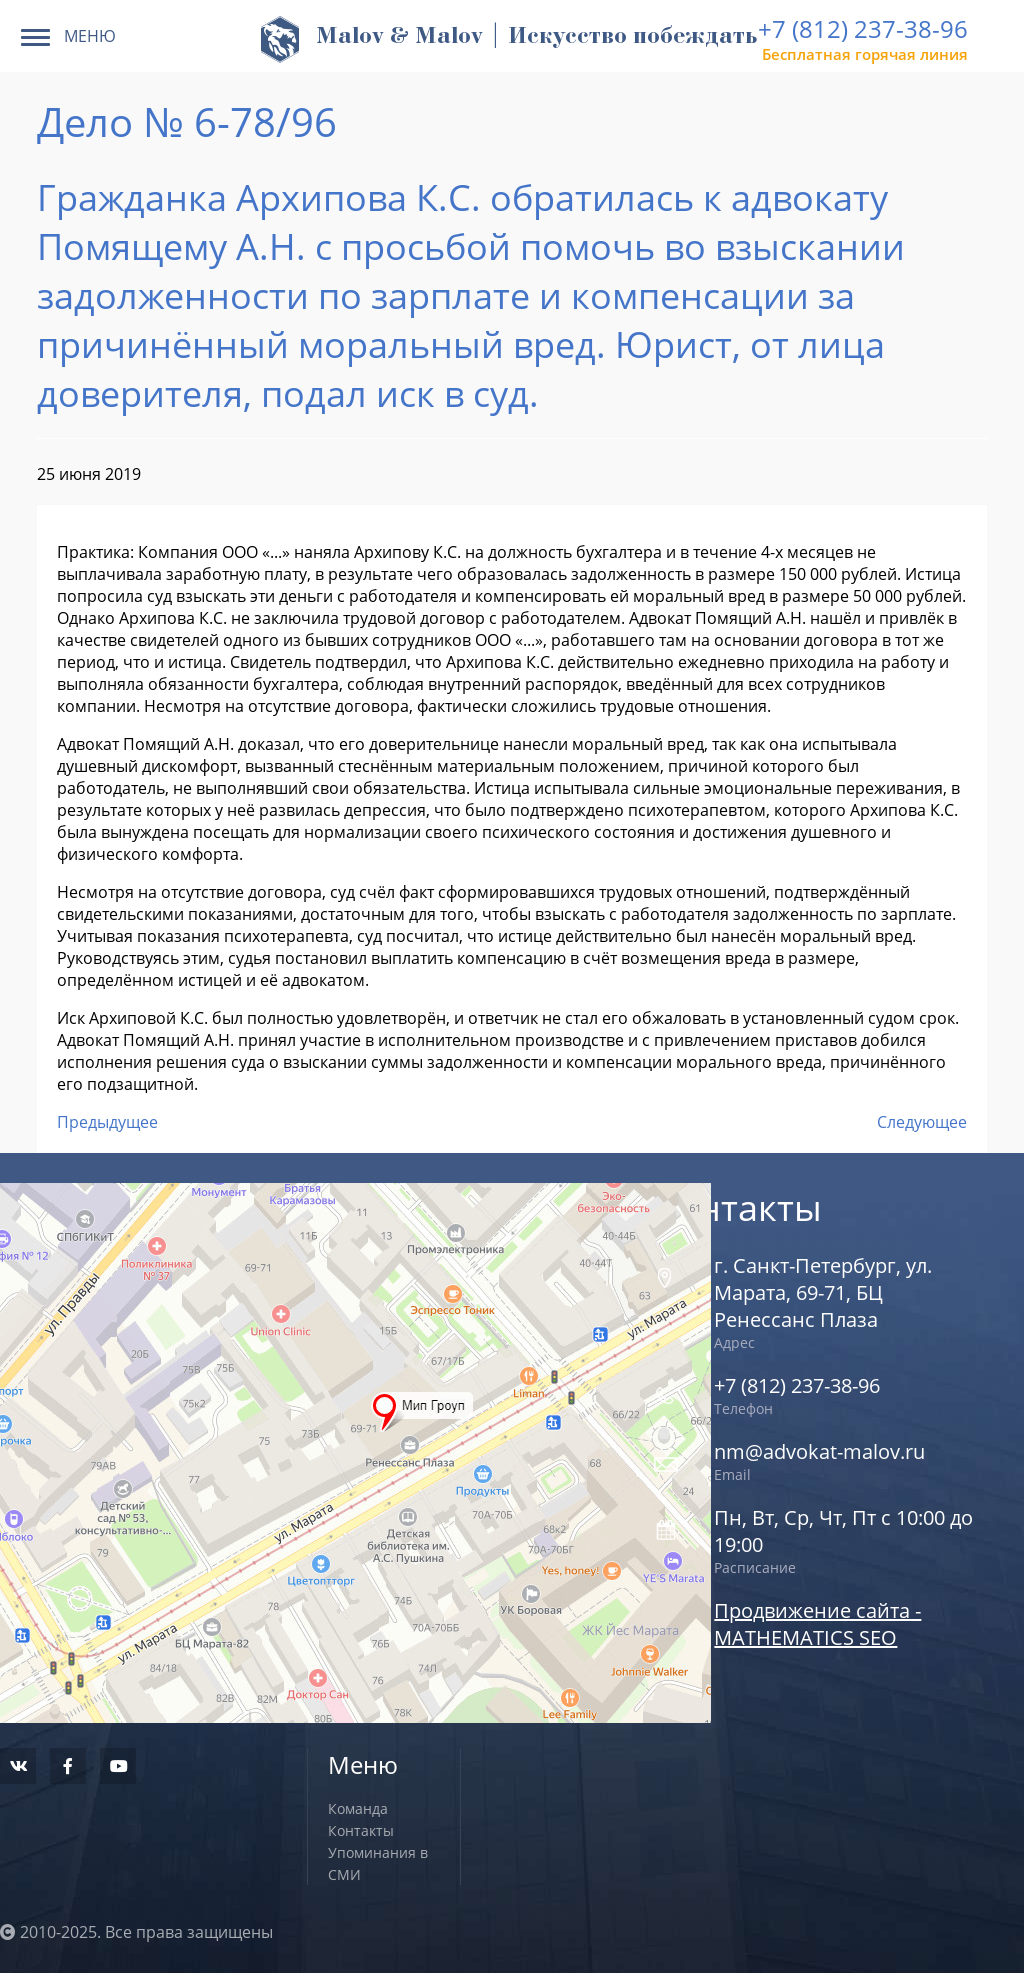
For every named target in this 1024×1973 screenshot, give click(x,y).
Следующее (922, 1122)
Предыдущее (107, 1122)
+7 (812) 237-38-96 (863, 28)
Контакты (361, 1830)
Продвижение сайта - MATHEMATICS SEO (817, 1624)
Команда (358, 1808)
